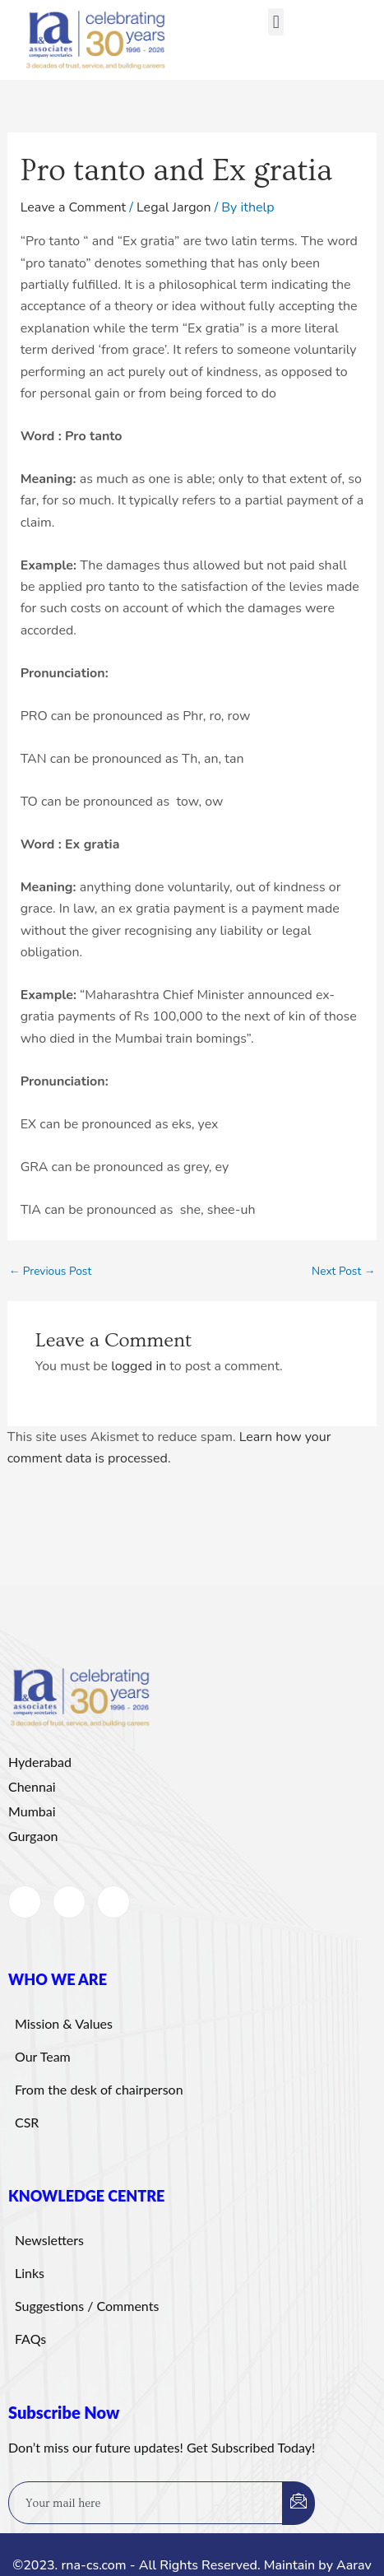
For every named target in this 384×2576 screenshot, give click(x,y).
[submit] (298, 2503)
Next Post (343, 1271)
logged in (138, 1366)
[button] (276, 21)
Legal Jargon (173, 207)
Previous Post (50, 1271)
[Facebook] (24, 1902)
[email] (146, 2502)
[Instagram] (113, 1902)
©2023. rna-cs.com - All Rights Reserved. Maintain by (174, 2565)
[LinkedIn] (69, 1902)
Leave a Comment (74, 207)
